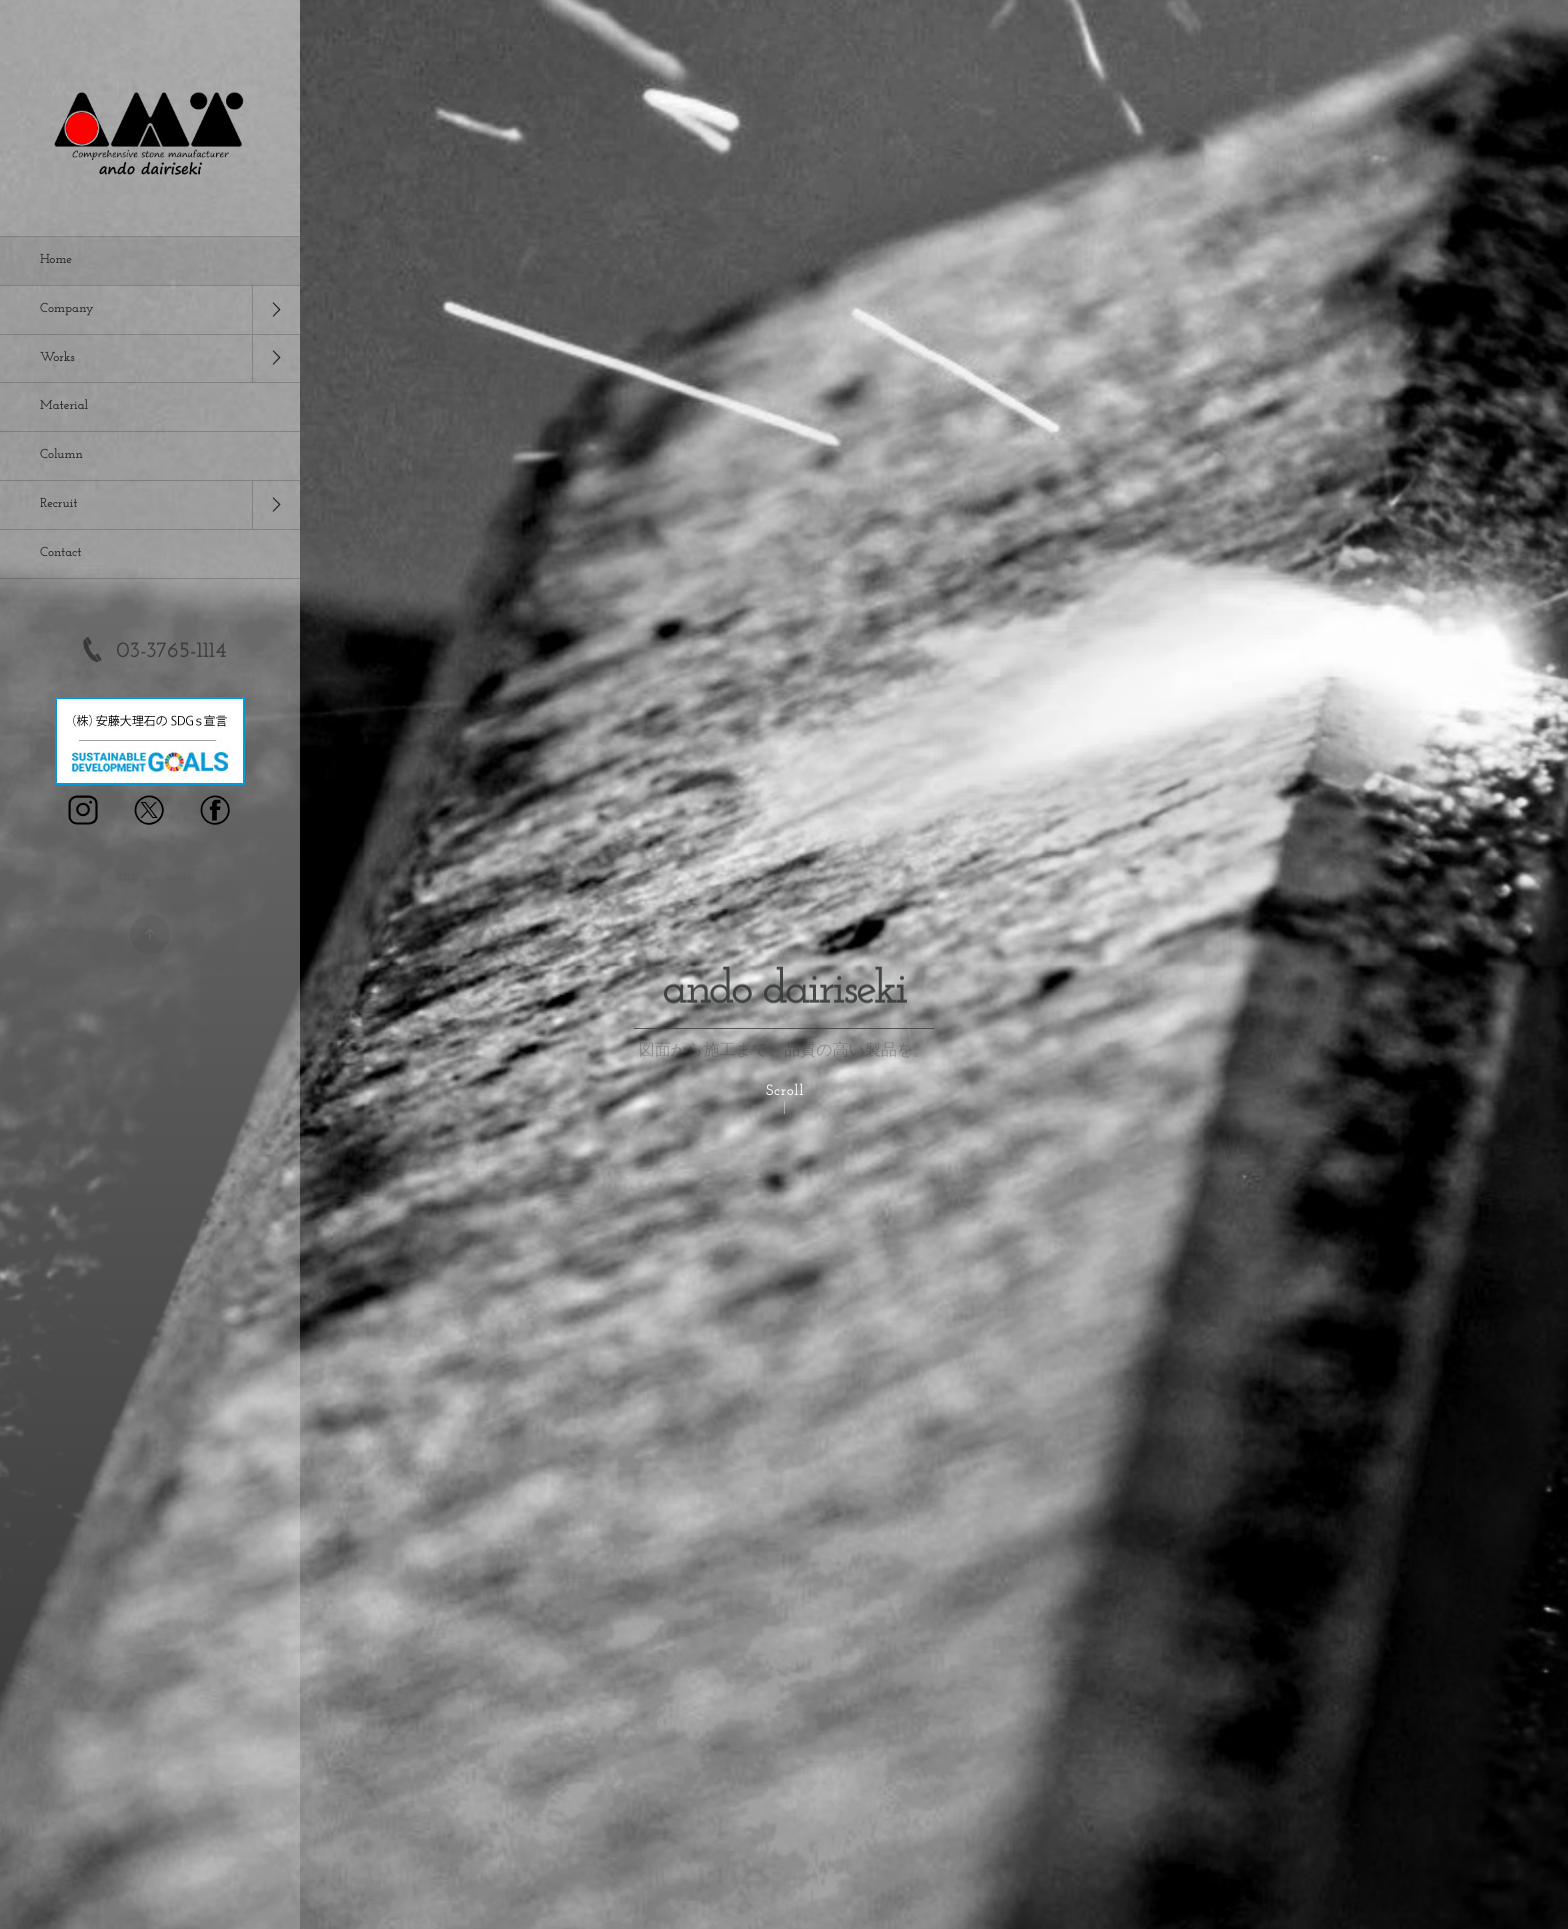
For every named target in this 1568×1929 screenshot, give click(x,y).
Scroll (785, 1091)
